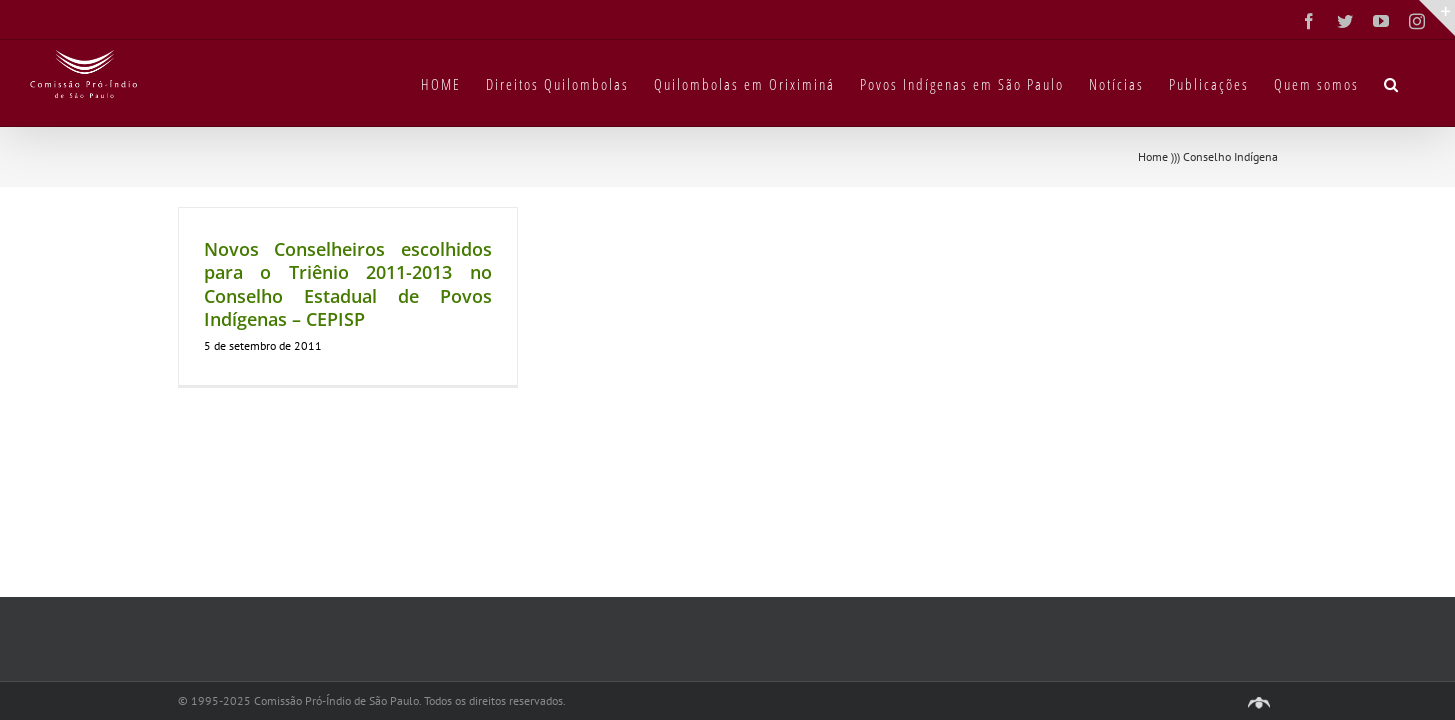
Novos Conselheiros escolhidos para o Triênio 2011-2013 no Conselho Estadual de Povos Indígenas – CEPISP (348, 284)
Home (1153, 156)
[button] (1417, 83)
